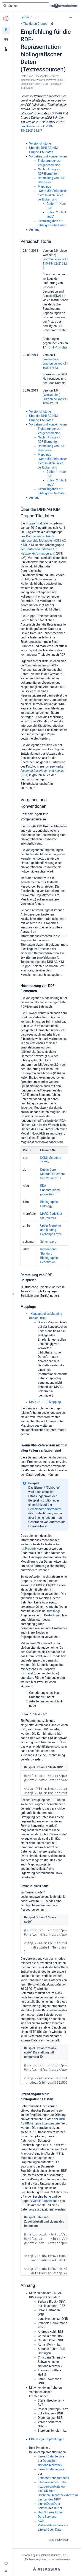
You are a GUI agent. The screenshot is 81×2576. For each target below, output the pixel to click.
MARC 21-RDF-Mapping (45, 1402)
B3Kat (58, 2508)
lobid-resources (48, 2482)
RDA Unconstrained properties (50, 1190)
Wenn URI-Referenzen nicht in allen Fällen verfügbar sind (52, 195)
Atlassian (46, 2569)
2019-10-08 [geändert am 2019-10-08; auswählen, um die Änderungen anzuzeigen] (41, 83)
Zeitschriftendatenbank (53, 2478)
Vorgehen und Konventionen (48, 156)
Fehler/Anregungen (36, 2559)
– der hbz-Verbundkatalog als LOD (52, 2486)
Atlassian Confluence (48, 2555)
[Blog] (6, 39)
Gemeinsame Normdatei (44, 1509)
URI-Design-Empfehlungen (46, 2439)
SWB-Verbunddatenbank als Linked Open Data (53, 2525)
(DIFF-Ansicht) (55, 343)
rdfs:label (27, 1673)
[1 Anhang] (52, 23)
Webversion (51, 359)
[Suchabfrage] (25, 5)
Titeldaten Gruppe (35, 23)
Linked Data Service (51, 2456)
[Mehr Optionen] (70, 17)
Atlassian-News (61, 2559)
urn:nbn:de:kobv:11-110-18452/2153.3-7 (56, 263)
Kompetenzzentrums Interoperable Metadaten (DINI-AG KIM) (43, 541)
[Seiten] (6, 30)
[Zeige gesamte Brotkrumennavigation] (34, 17)
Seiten (25, 17)
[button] (56, 5)
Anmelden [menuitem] (70, 6)
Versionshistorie (40, 143)
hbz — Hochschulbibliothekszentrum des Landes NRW (58, 2495)
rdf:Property (29, 1548)
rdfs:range (54, 1611)
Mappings (44, 186)
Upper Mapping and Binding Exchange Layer (50, 1230)
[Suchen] (5, 6)
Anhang (34, 229)
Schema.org (48, 1241)
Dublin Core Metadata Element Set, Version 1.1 (52, 1174)
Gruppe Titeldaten (38, 523)
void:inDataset (42, 2201)
